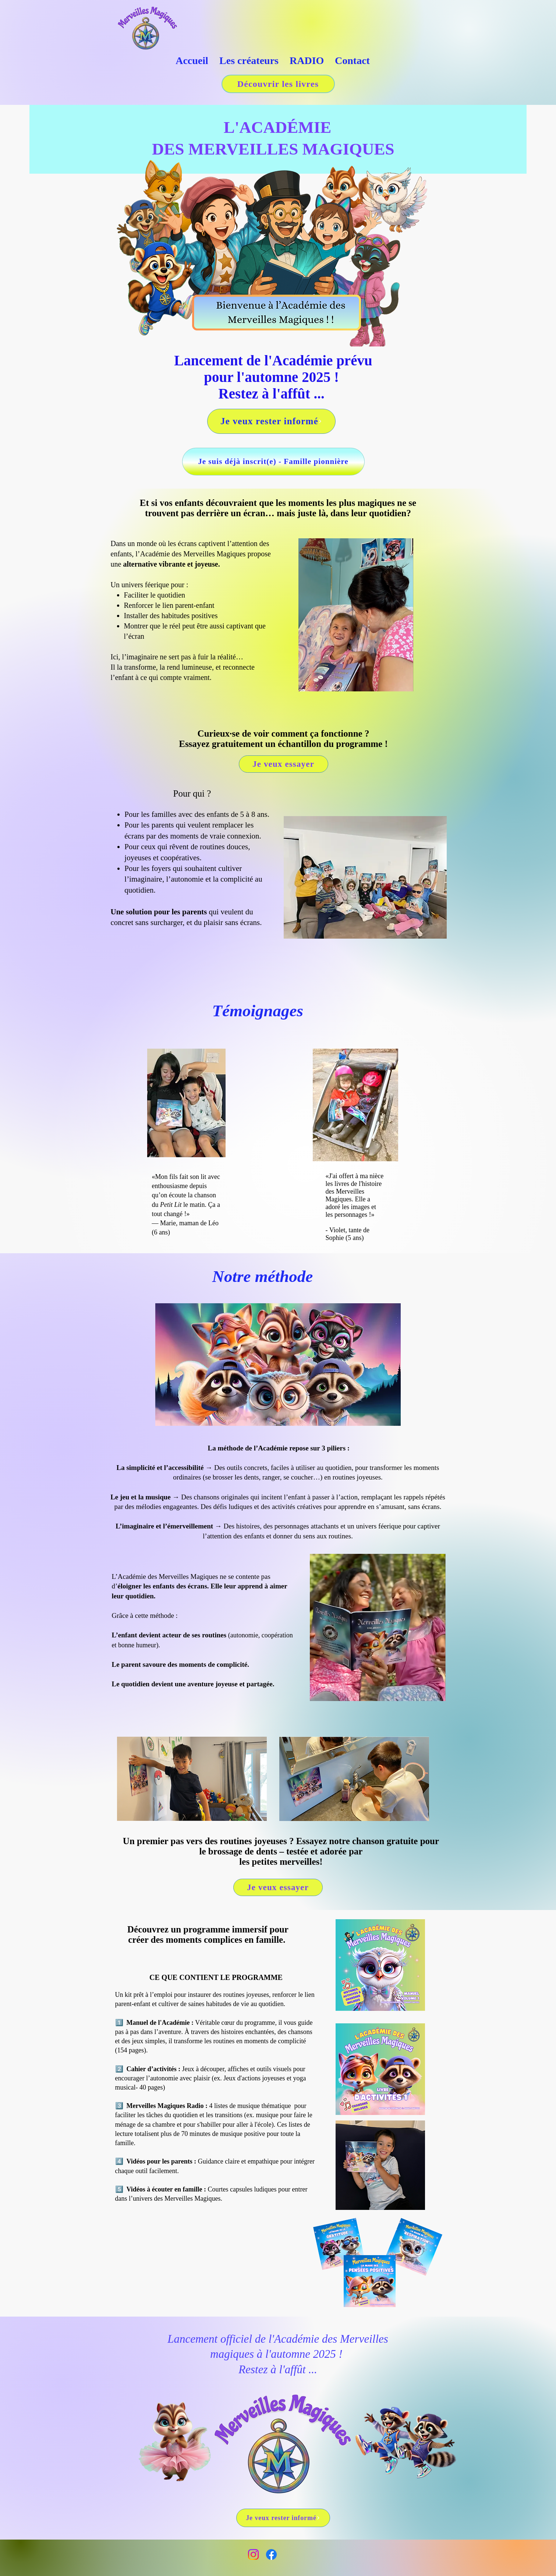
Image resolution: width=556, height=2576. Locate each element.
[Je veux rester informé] (271, 421)
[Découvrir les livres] (278, 84)
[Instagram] (253, 2554)
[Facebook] (271, 2554)
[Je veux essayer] (283, 764)
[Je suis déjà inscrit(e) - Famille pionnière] (273, 461)
